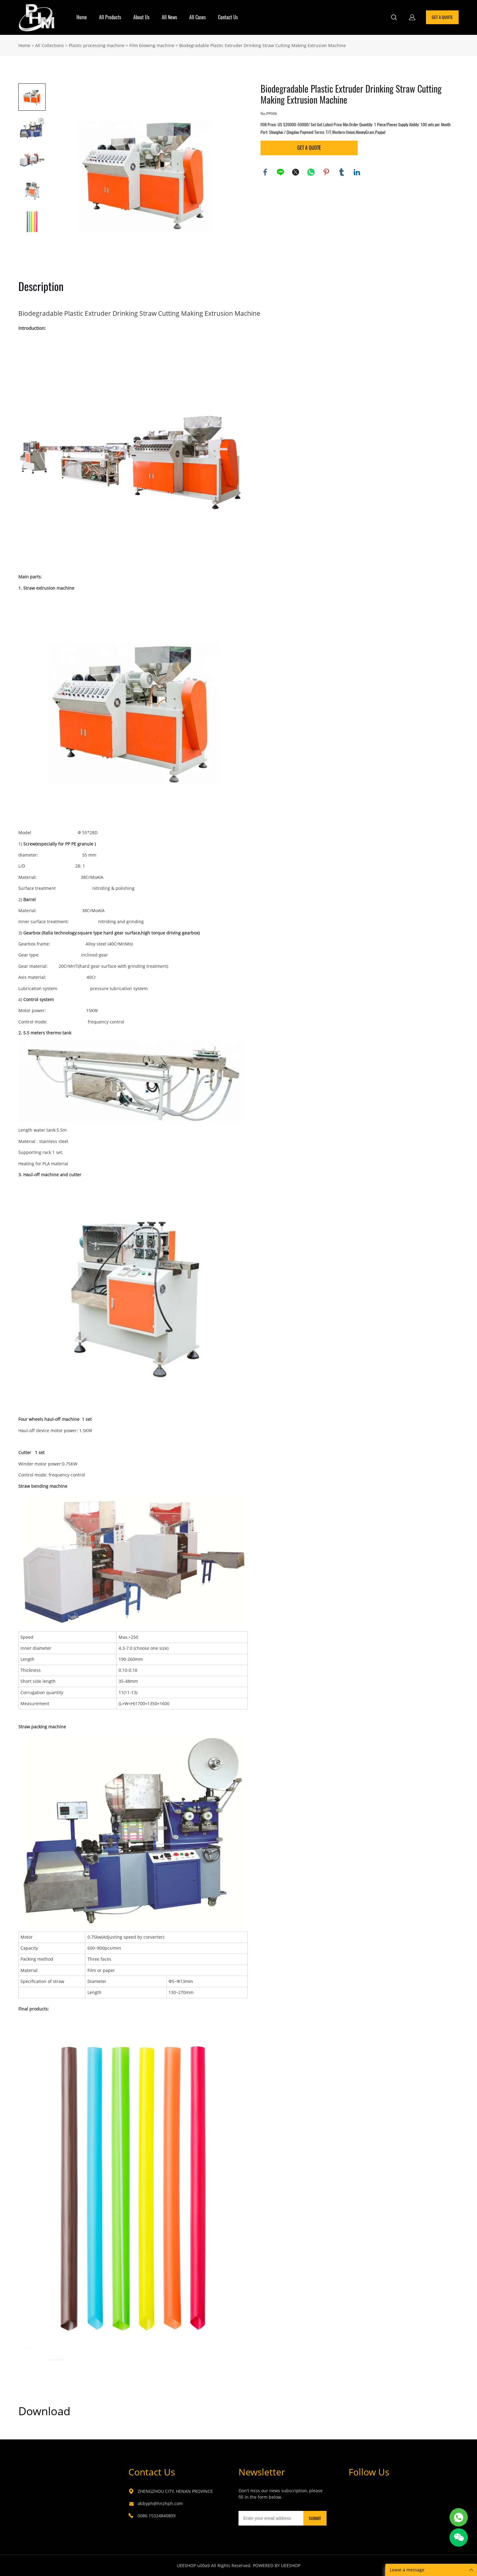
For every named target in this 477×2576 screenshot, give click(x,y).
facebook (265, 172)
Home (81, 17)
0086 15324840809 (157, 2516)
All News (169, 17)
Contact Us (228, 17)
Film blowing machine (151, 45)
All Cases (197, 17)
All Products (110, 17)
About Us (141, 17)
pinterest (326, 172)
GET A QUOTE (442, 17)
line (280, 172)
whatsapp (311, 172)
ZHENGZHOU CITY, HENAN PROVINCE (175, 2491)
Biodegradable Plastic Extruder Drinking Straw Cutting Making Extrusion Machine (262, 45)
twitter (295, 172)
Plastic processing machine (96, 45)
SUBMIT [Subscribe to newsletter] (315, 2518)
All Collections (49, 45)
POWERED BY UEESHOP (276, 2565)
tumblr (341, 172)
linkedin (356, 172)
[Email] (271, 2518)
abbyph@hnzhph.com (160, 2503)
